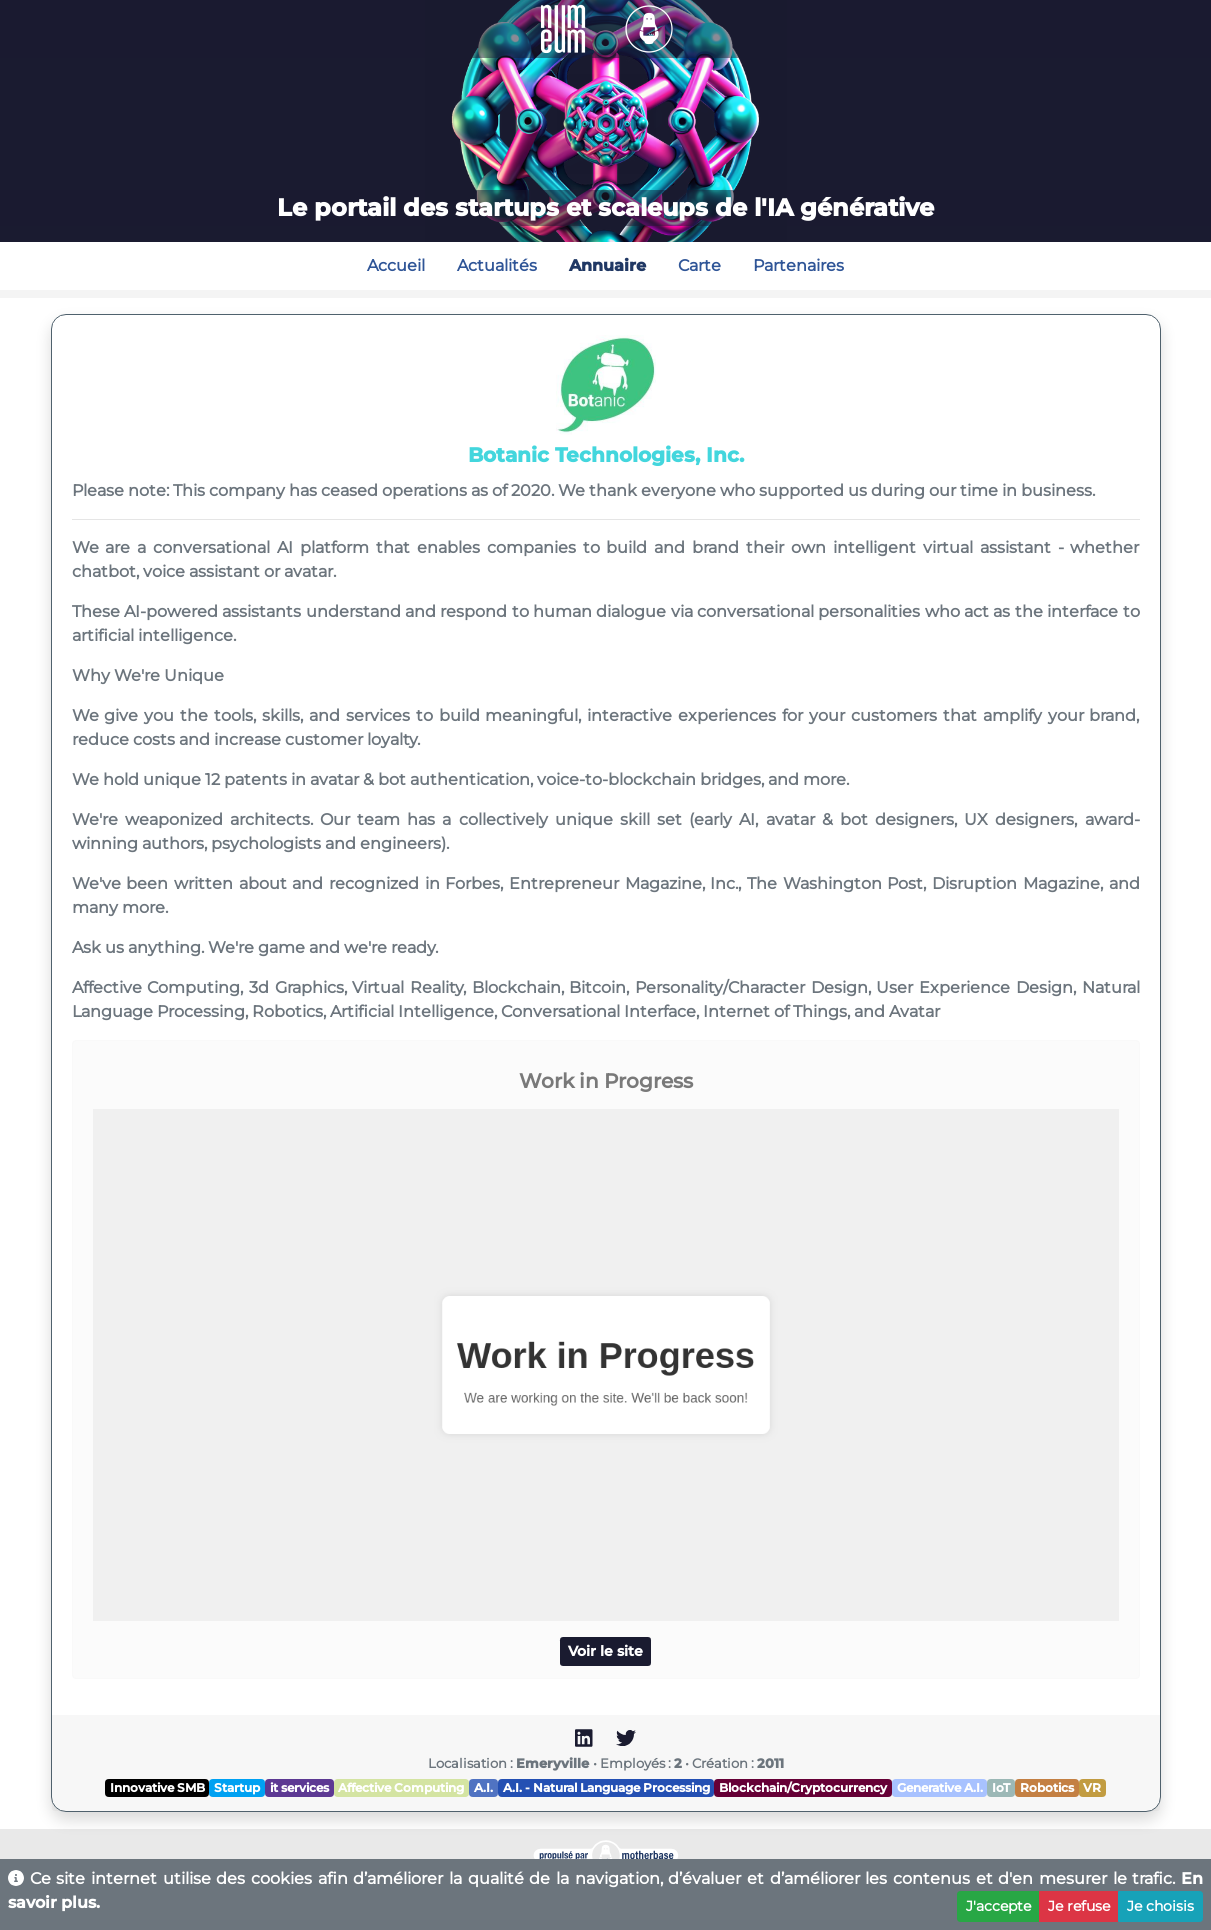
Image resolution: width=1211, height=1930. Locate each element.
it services (299, 1787)
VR (1092, 1787)
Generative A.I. (940, 1787)
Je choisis (1160, 1906)
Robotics (1047, 1787)
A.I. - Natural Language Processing (606, 1787)
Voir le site (605, 1651)
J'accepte (998, 1906)
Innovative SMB (157, 1787)
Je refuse (1079, 1906)
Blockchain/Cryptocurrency (803, 1787)
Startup (237, 1787)
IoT (1001, 1787)
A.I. (483, 1787)
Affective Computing (401, 1787)
